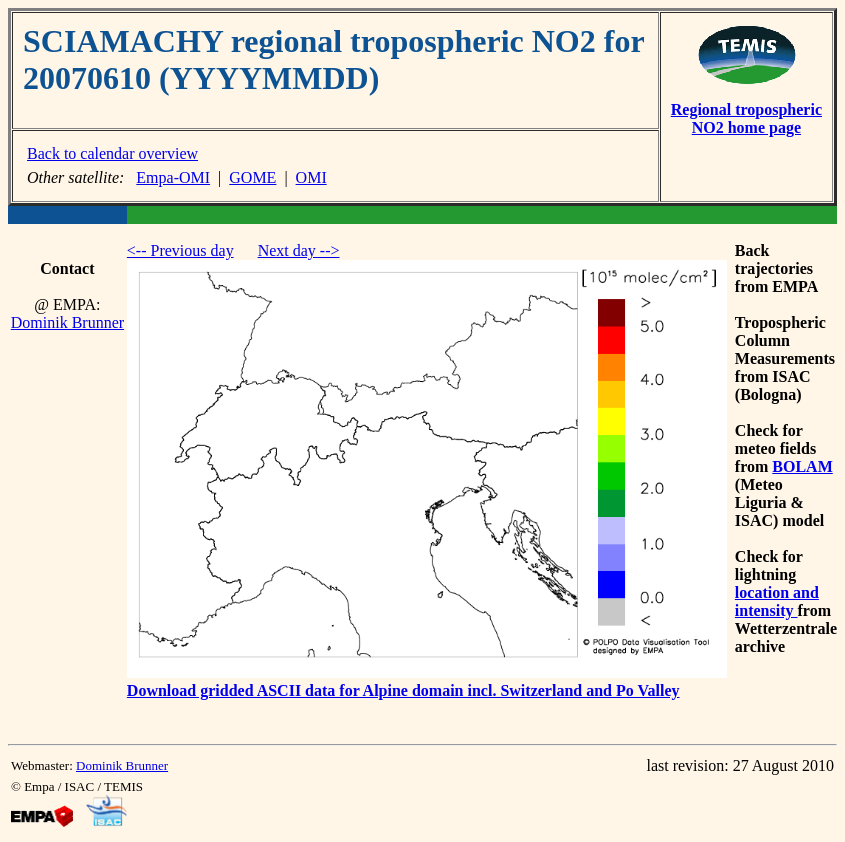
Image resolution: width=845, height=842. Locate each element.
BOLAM (802, 466)
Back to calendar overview (112, 153)
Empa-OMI (173, 177)
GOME (252, 177)
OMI (311, 177)
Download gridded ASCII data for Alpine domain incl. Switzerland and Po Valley (403, 690)
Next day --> (299, 250)
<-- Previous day (180, 250)
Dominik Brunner (67, 322)
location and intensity (777, 601)
